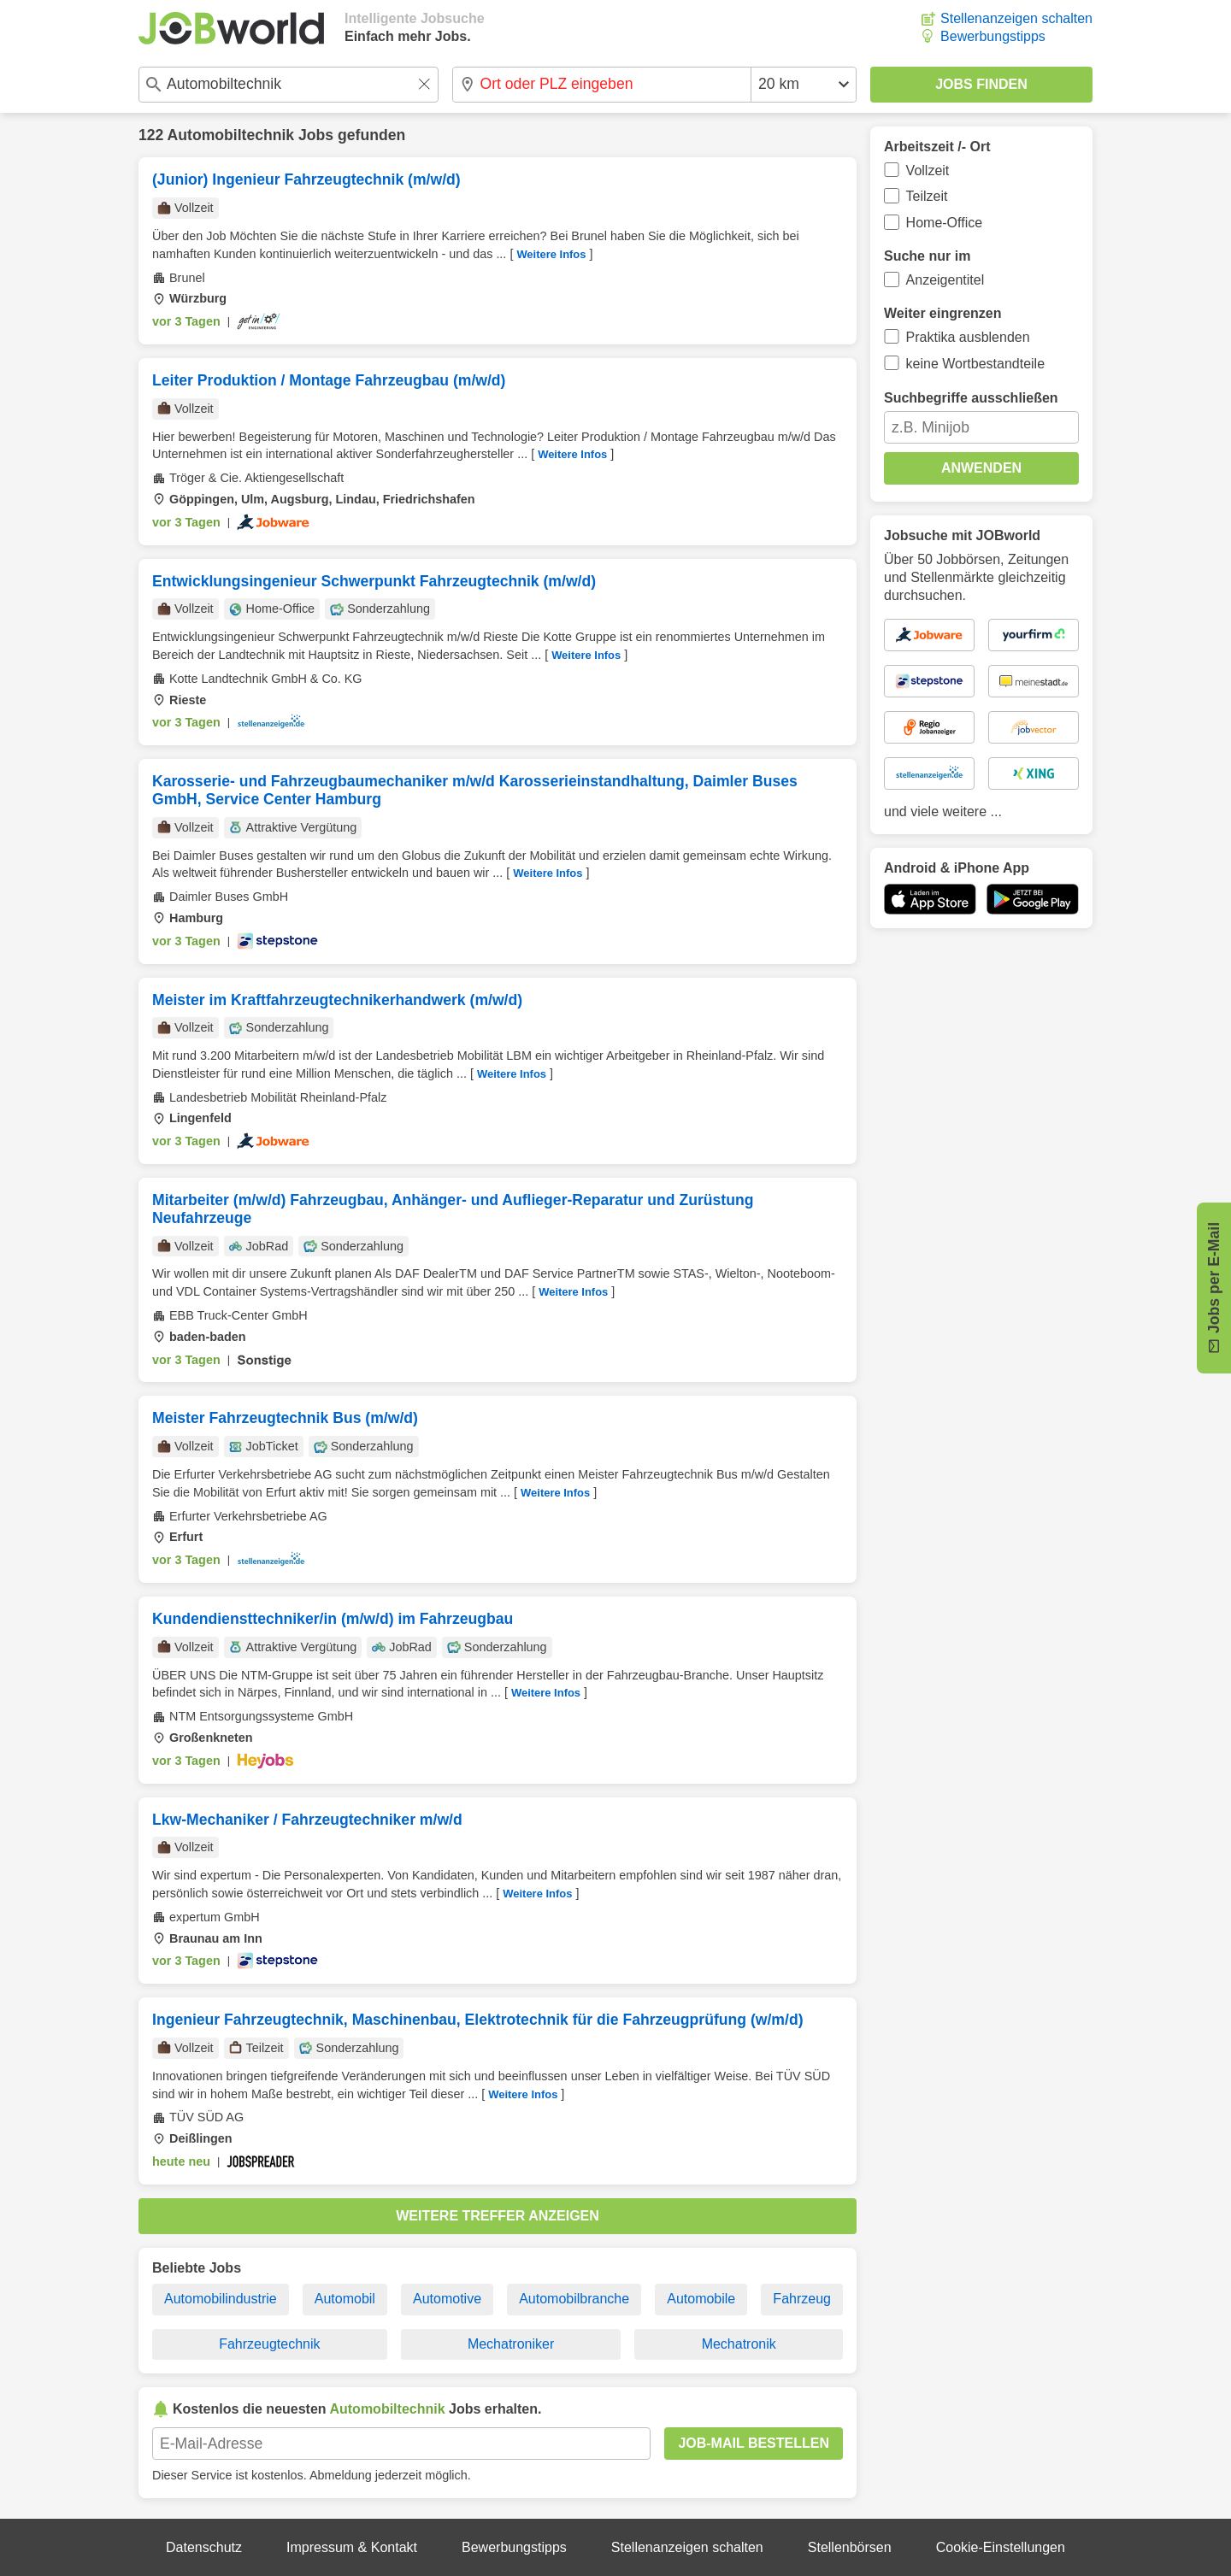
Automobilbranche (574, 2298)
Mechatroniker (511, 2344)
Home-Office (944, 222)
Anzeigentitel (945, 280)
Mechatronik (739, 2344)
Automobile (701, 2298)
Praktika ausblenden (968, 337)
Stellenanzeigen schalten (1016, 18)
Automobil (345, 2298)
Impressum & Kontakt (351, 2547)
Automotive (447, 2298)
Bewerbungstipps (992, 36)
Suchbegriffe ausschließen (971, 398)
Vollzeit (928, 170)
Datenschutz (204, 2547)
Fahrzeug (802, 2298)
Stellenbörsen (850, 2547)
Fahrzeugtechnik (269, 2344)
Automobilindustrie (220, 2298)
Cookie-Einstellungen (1000, 2547)
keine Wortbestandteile (975, 363)
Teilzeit (927, 196)
